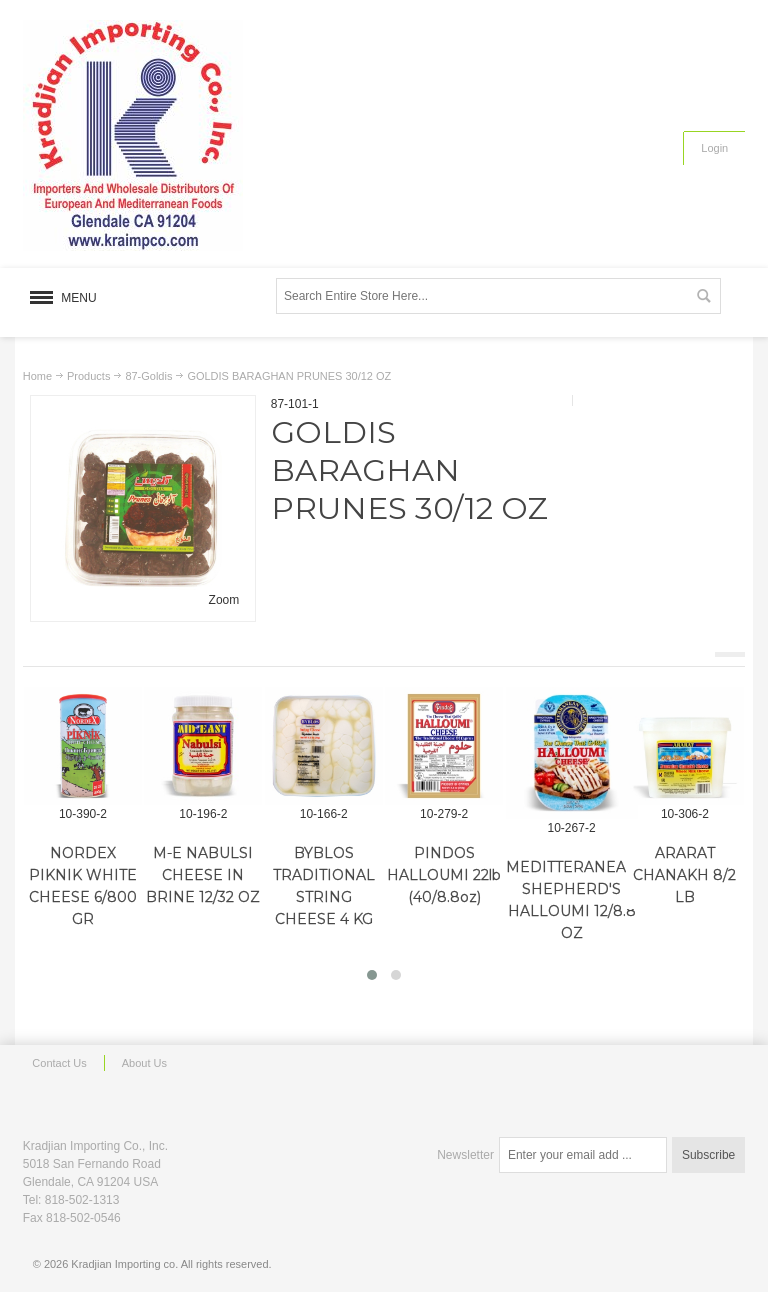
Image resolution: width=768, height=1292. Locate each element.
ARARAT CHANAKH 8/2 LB (684, 875)
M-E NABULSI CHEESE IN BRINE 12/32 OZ (203, 875)
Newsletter (465, 1155)
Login (714, 148)
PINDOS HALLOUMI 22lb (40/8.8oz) (444, 875)
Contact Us (59, 1063)
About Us (144, 1063)
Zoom (224, 600)
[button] (372, 975)
